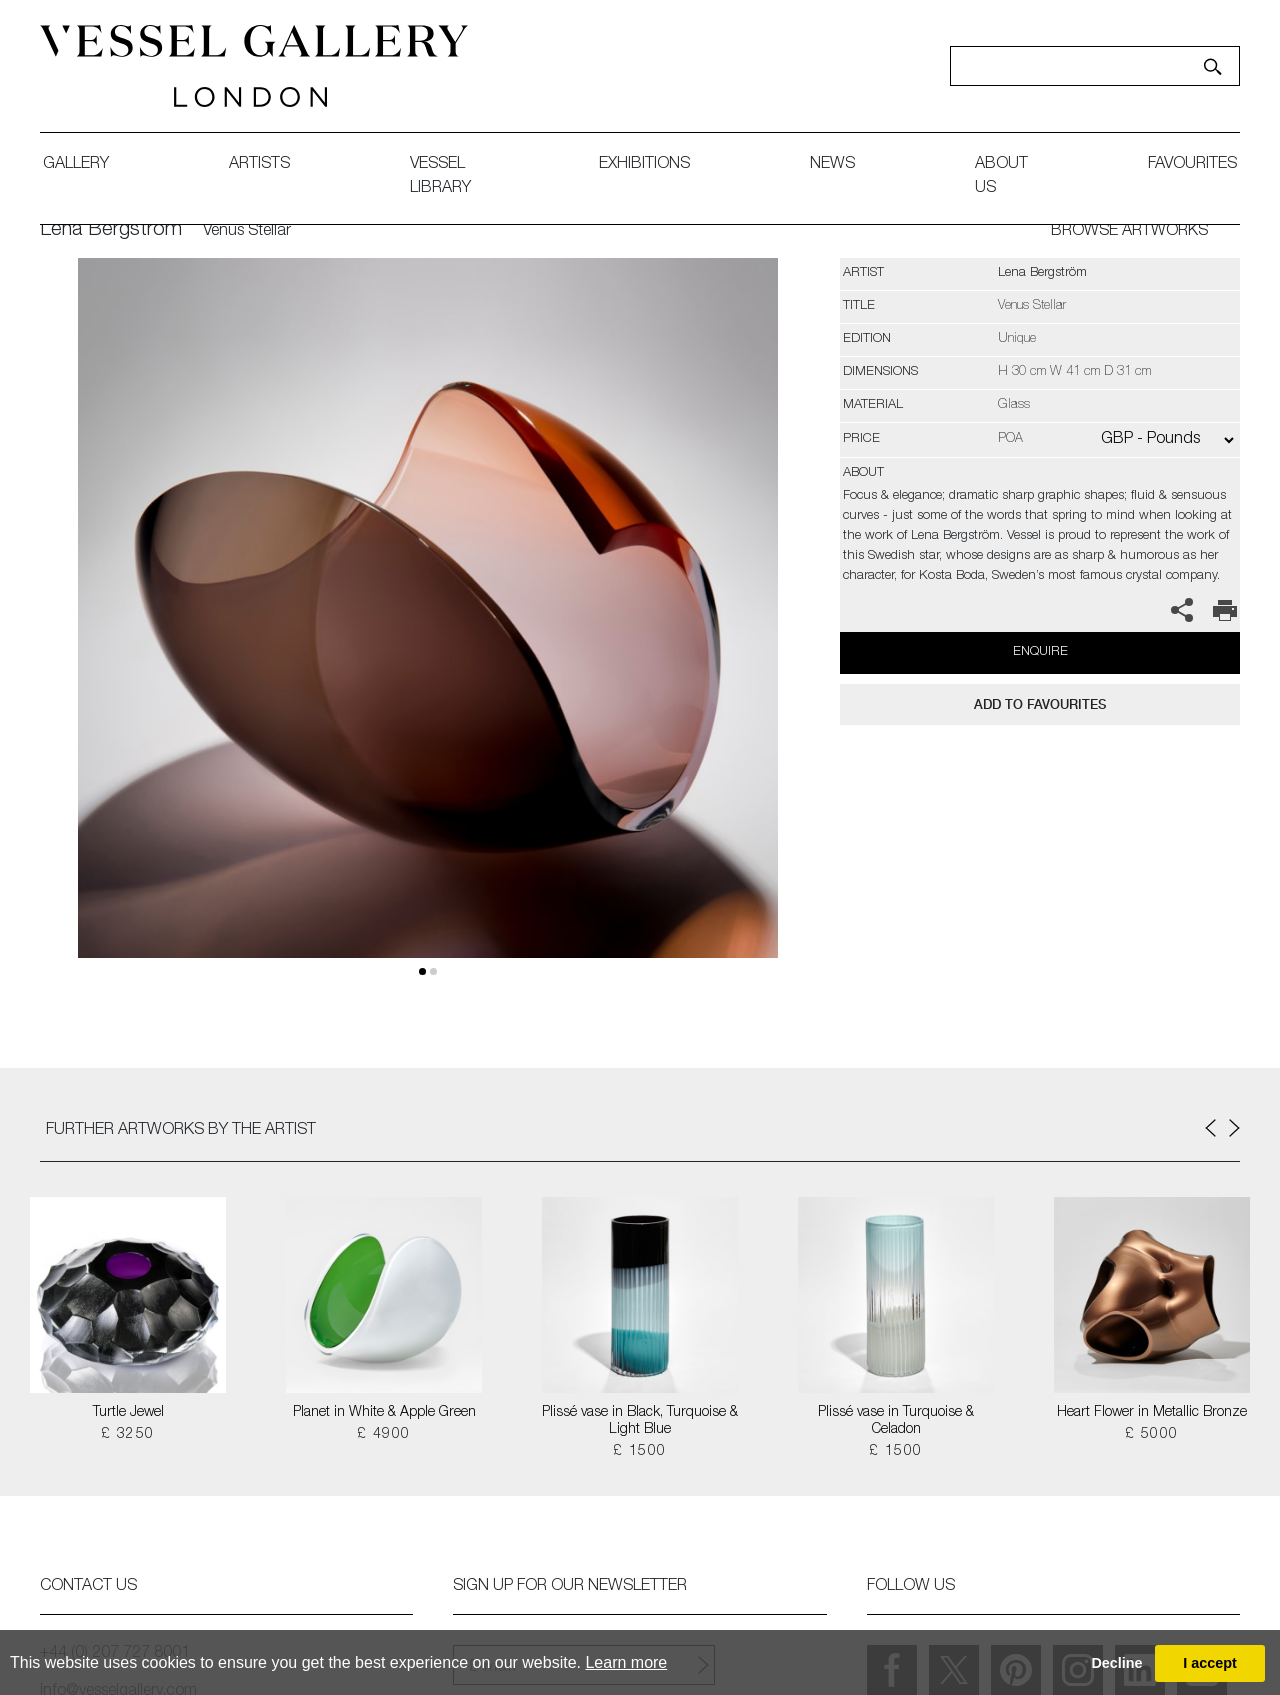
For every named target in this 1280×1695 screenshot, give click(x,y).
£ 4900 (383, 1435)
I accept (1210, 1663)
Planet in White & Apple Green (384, 1413)
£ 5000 (1151, 1435)
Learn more (626, 1662)
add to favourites (1040, 704)
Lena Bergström (111, 231)
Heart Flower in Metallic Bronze (1152, 1413)
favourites (1192, 165)
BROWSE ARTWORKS (1129, 232)
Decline (1116, 1663)
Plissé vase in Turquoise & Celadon (896, 1421)
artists (259, 165)
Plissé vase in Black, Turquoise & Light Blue (640, 1421)
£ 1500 (639, 1452)
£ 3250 (127, 1435)
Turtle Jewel (128, 1413)
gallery (76, 165)
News (832, 165)
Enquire (1040, 652)
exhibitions (644, 165)
